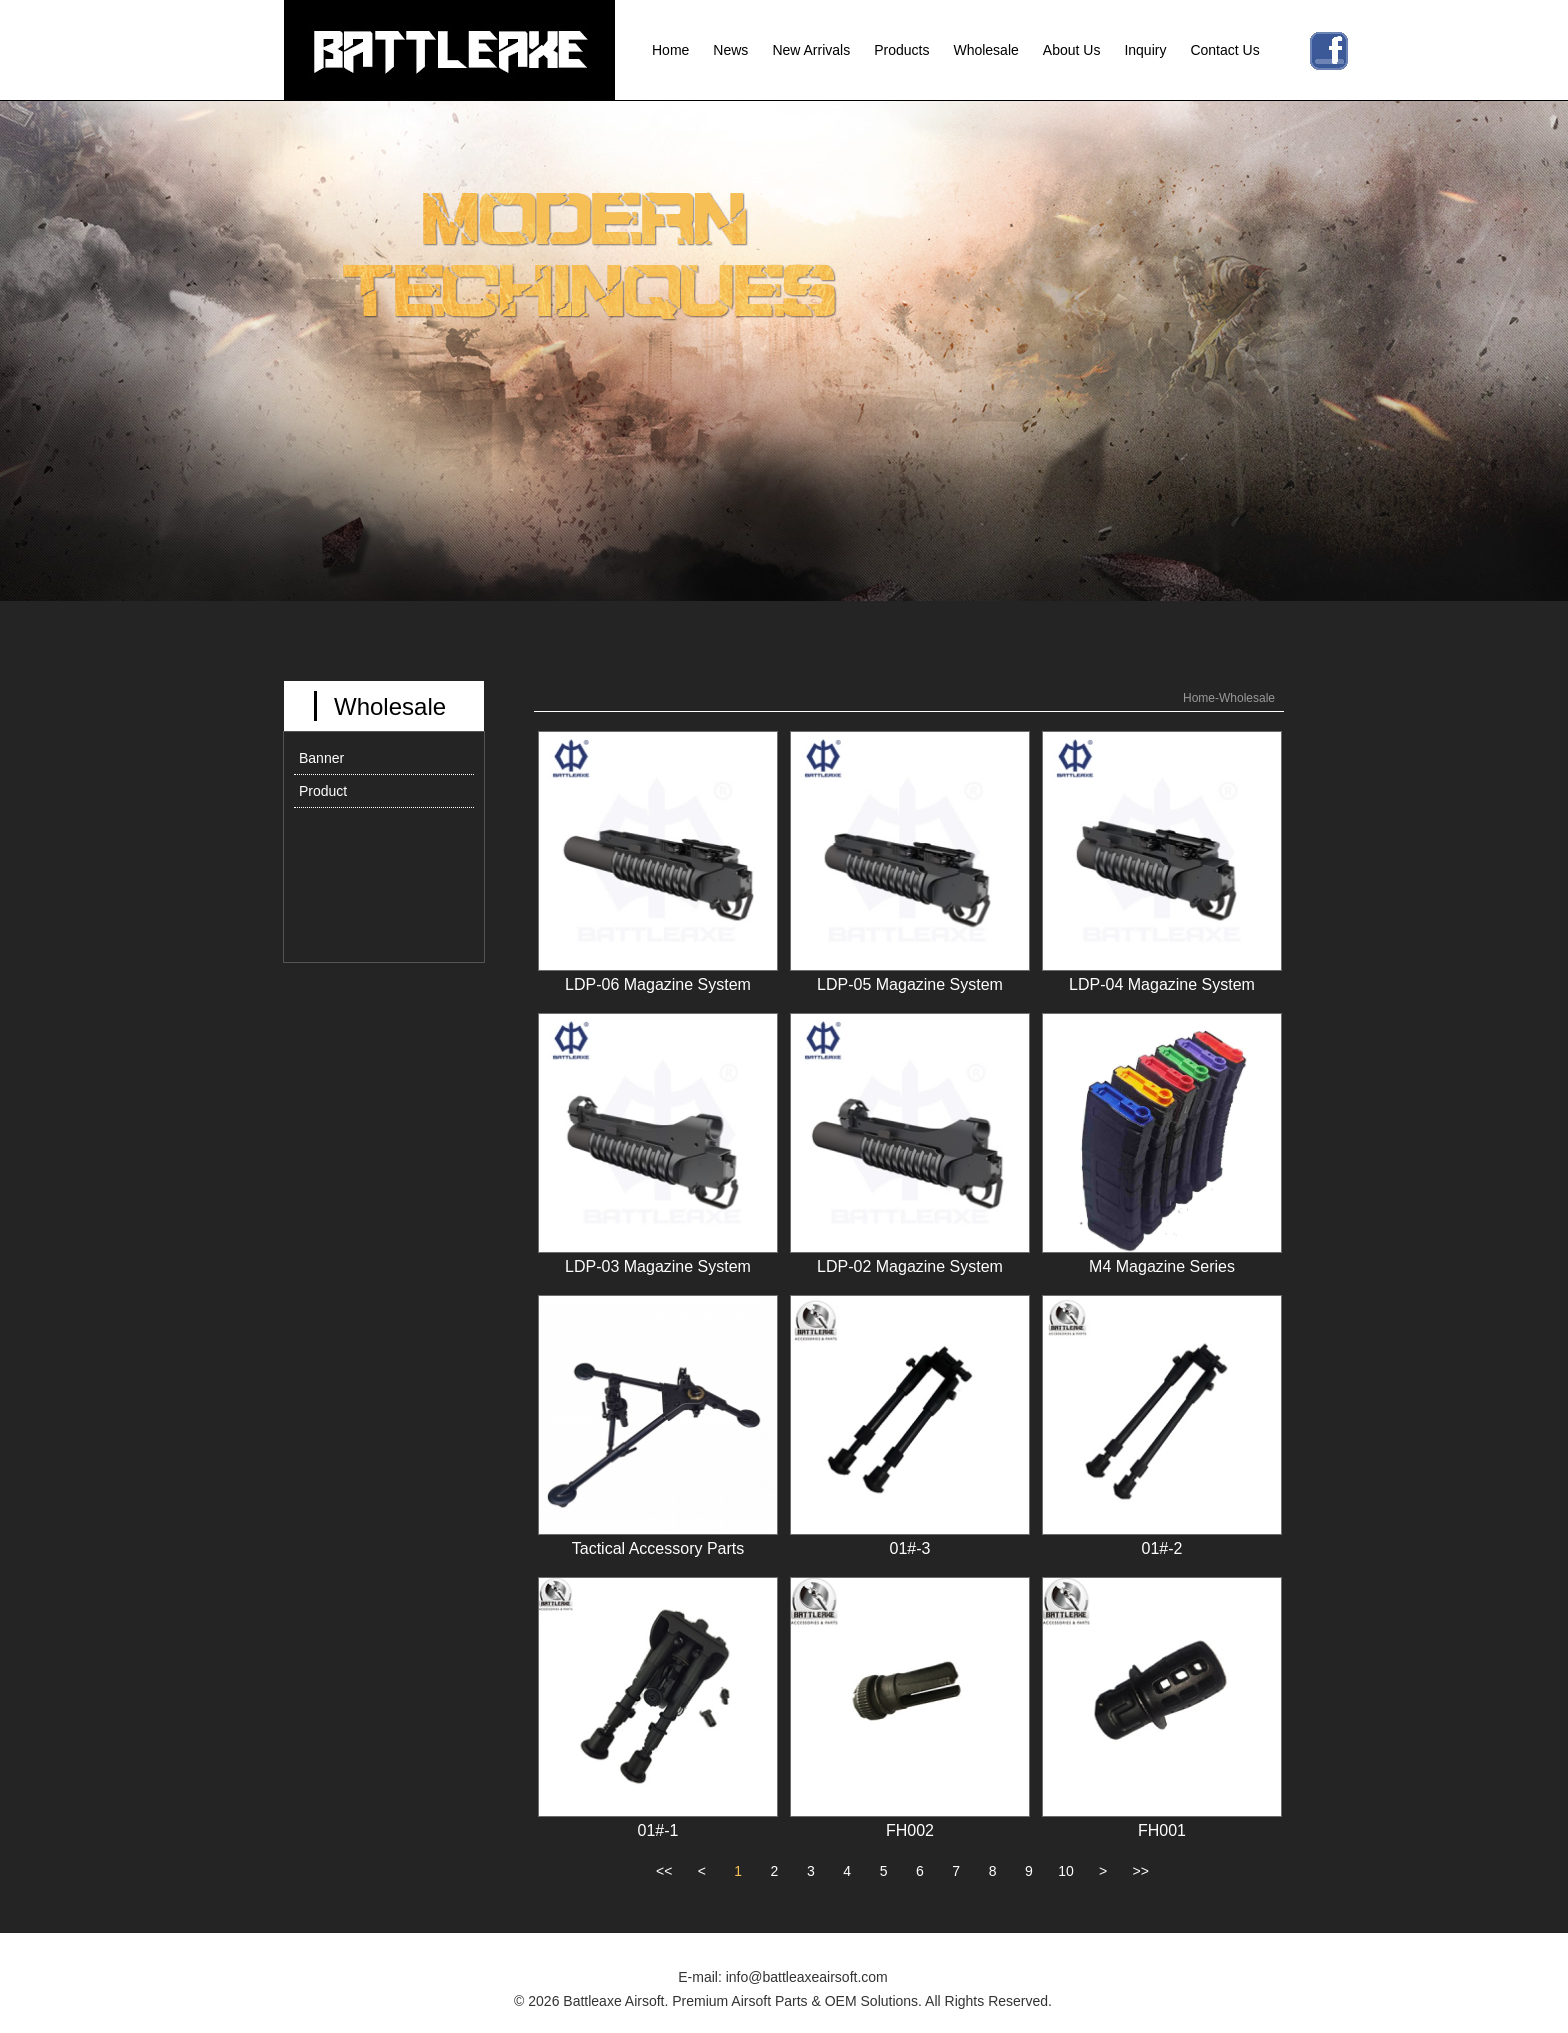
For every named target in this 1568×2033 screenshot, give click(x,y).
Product (323, 791)
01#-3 (910, 1548)
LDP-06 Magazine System (658, 984)
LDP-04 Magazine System (1162, 984)
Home (670, 50)
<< (664, 1871)
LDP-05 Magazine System (910, 984)
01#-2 (1162, 1548)
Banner (321, 758)
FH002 (910, 1830)
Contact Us (1224, 50)
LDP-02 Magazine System (910, 1266)
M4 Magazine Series (1162, 1266)
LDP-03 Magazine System (658, 1266)
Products (901, 50)
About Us (1072, 50)
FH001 (1162, 1830)
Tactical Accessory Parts (658, 1548)
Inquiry (1145, 50)
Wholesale (985, 50)
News (730, 50)
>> (1141, 1871)
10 (1066, 1871)
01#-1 (658, 1830)
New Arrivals (811, 50)
